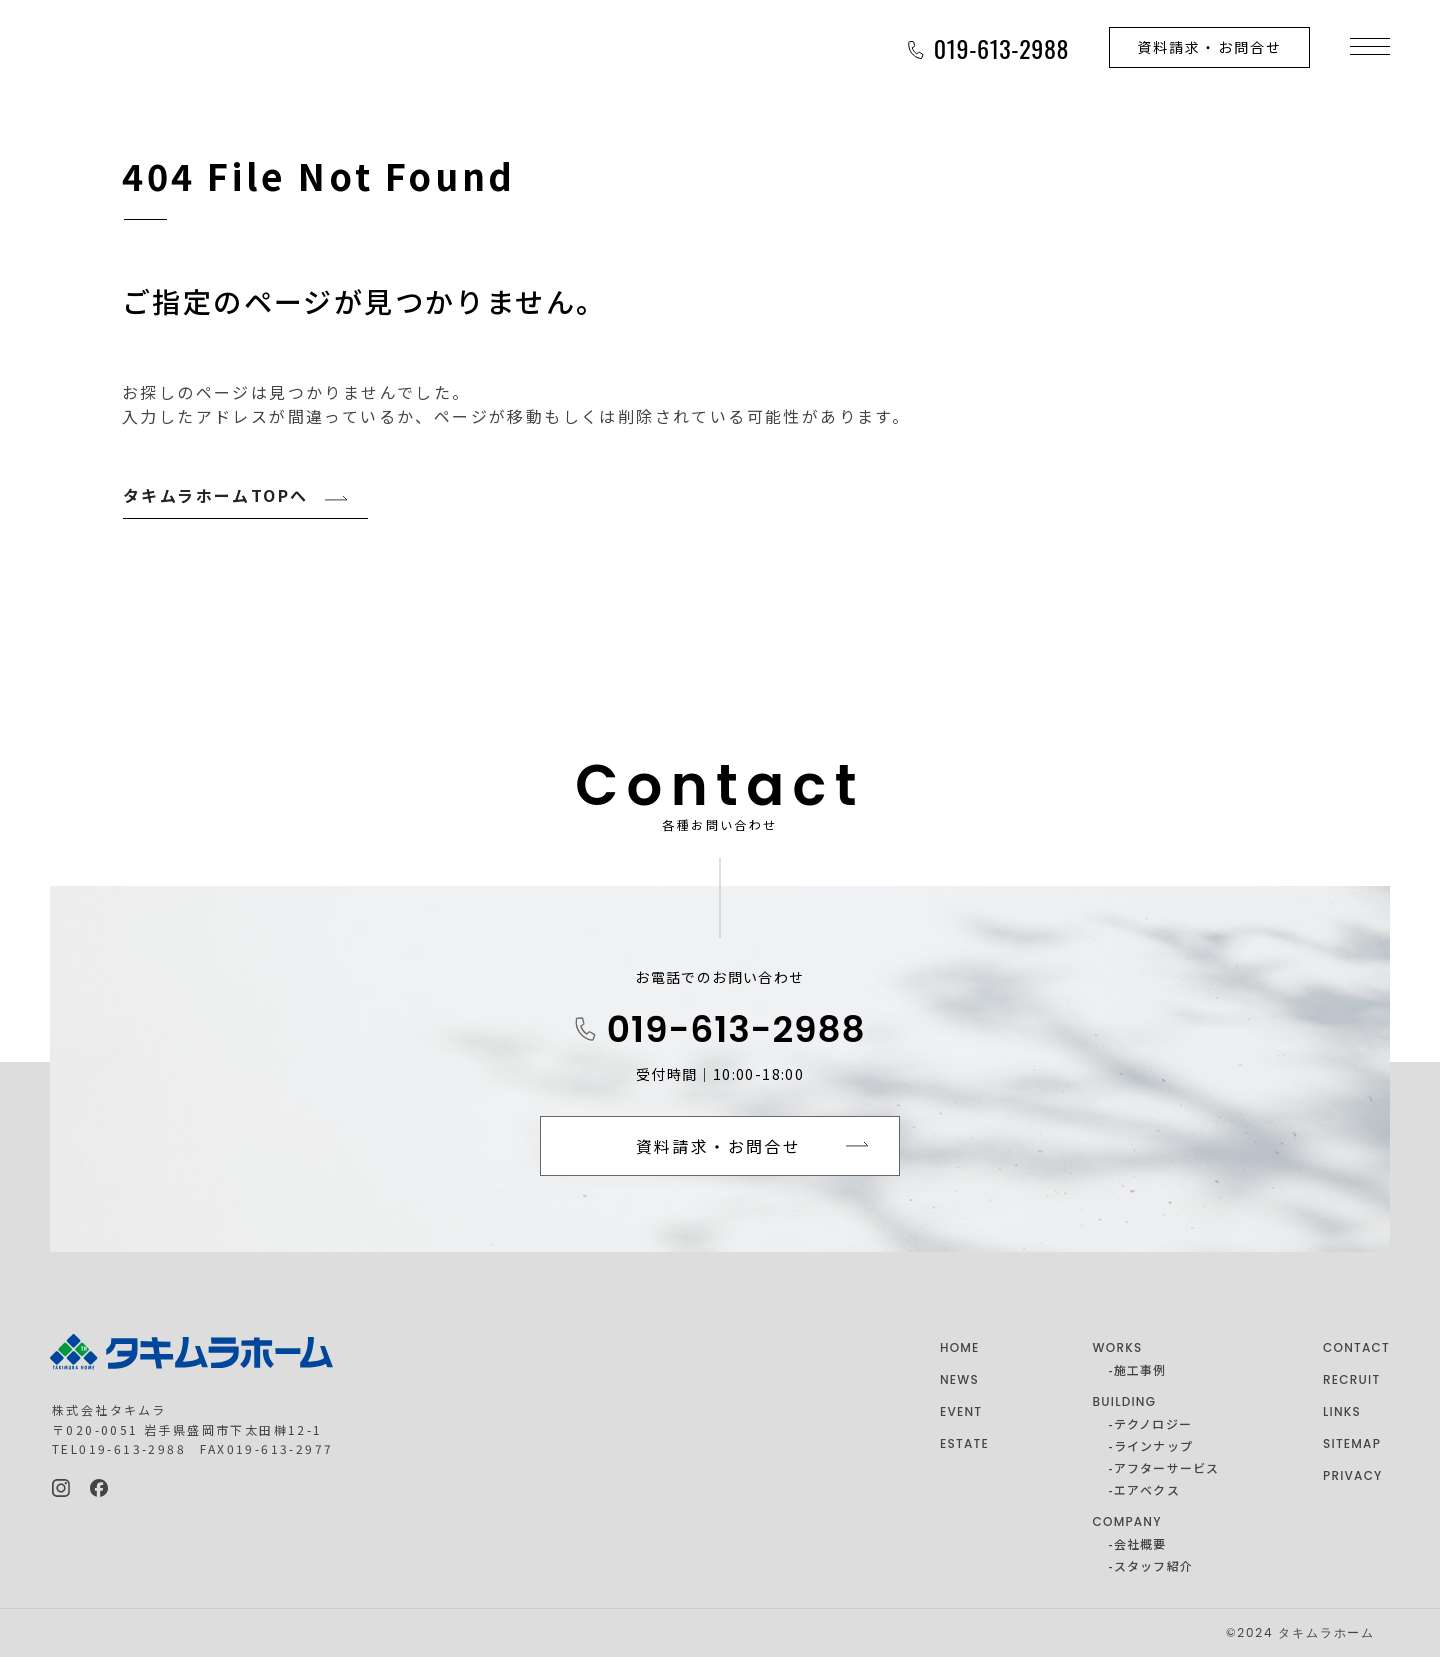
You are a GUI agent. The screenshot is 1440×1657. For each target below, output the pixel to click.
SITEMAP (1352, 1443)
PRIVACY (1353, 1475)
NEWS (959, 1379)
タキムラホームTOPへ (215, 495)
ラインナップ (1153, 1445)
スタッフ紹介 (1153, 1565)
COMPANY (1127, 1521)
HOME (960, 1347)
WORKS (1118, 1347)
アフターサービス (1167, 1467)
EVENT (961, 1411)
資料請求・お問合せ (1209, 47)
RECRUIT (1351, 1379)
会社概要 (1140, 1543)
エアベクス (1147, 1489)
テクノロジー (1153, 1423)
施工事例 (1140, 1369)
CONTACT (1356, 1347)
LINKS (1342, 1411)
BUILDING (1125, 1401)
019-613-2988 (736, 1029)
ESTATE (964, 1443)
